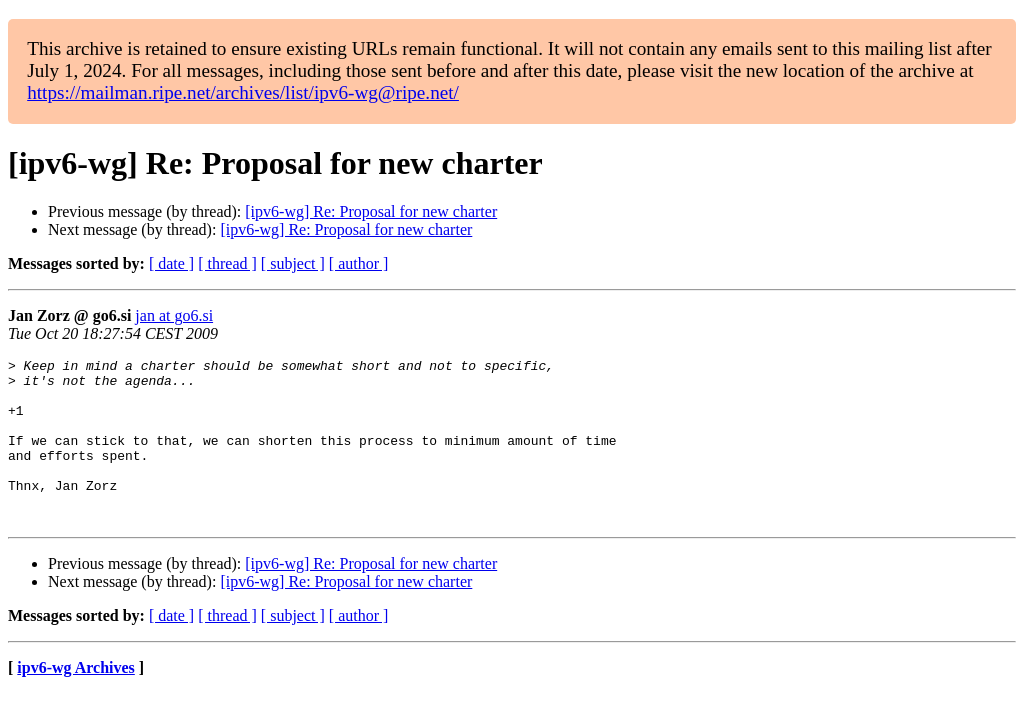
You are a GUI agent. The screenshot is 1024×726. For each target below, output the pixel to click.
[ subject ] (293, 263)
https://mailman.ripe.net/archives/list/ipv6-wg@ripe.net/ (243, 92)
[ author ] (359, 263)
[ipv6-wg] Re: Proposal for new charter (371, 211)
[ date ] (171, 263)
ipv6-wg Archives (75, 700)
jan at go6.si (174, 315)
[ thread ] (227, 263)
